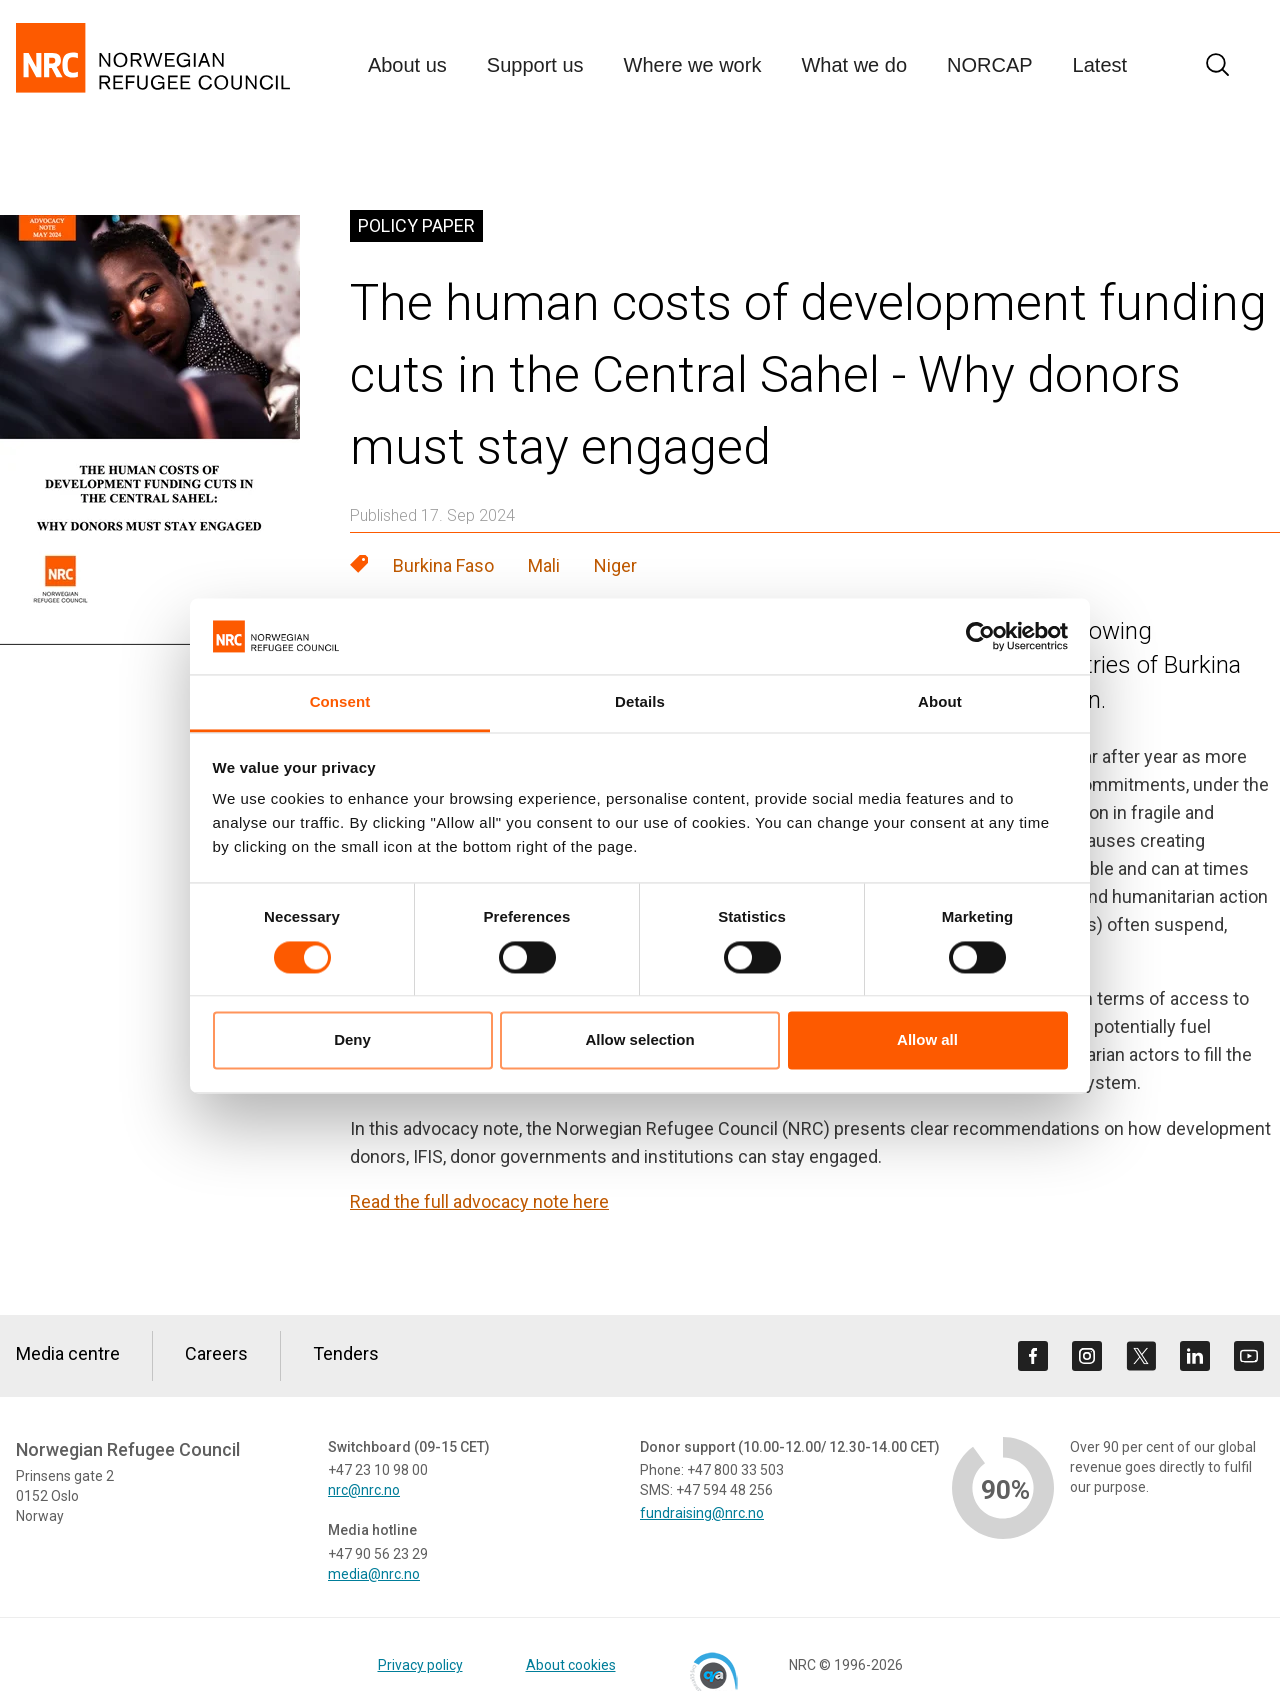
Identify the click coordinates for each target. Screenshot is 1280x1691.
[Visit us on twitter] (1141, 1356)
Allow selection (639, 1040)
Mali (544, 565)
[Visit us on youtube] (1249, 1356)
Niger (615, 565)
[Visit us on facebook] (1033, 1356)
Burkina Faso (443, 565)
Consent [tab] (340, 702)
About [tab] (940, 702)
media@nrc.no (374, 1574)
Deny (352, 1040)
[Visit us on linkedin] (1195, 1356)
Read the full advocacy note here (479, 1201)
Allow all (927, 1040)
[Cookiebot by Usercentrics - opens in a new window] (980, 636)
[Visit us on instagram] (1087, 1356)
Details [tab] (640, 702)
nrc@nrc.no (364, 1490)
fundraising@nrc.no (702, 1513)
